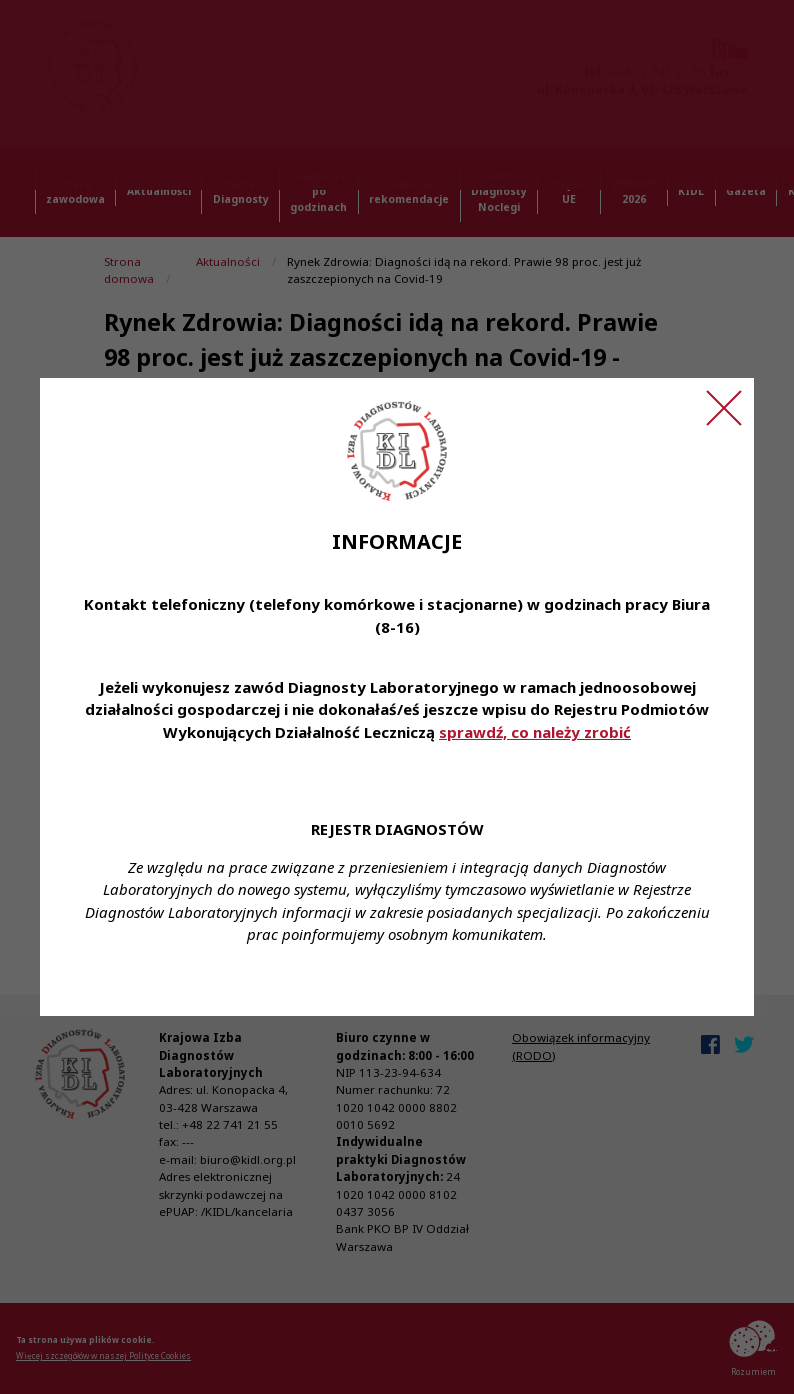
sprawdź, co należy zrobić (535, 732)
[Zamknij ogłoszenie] (724, 408)
